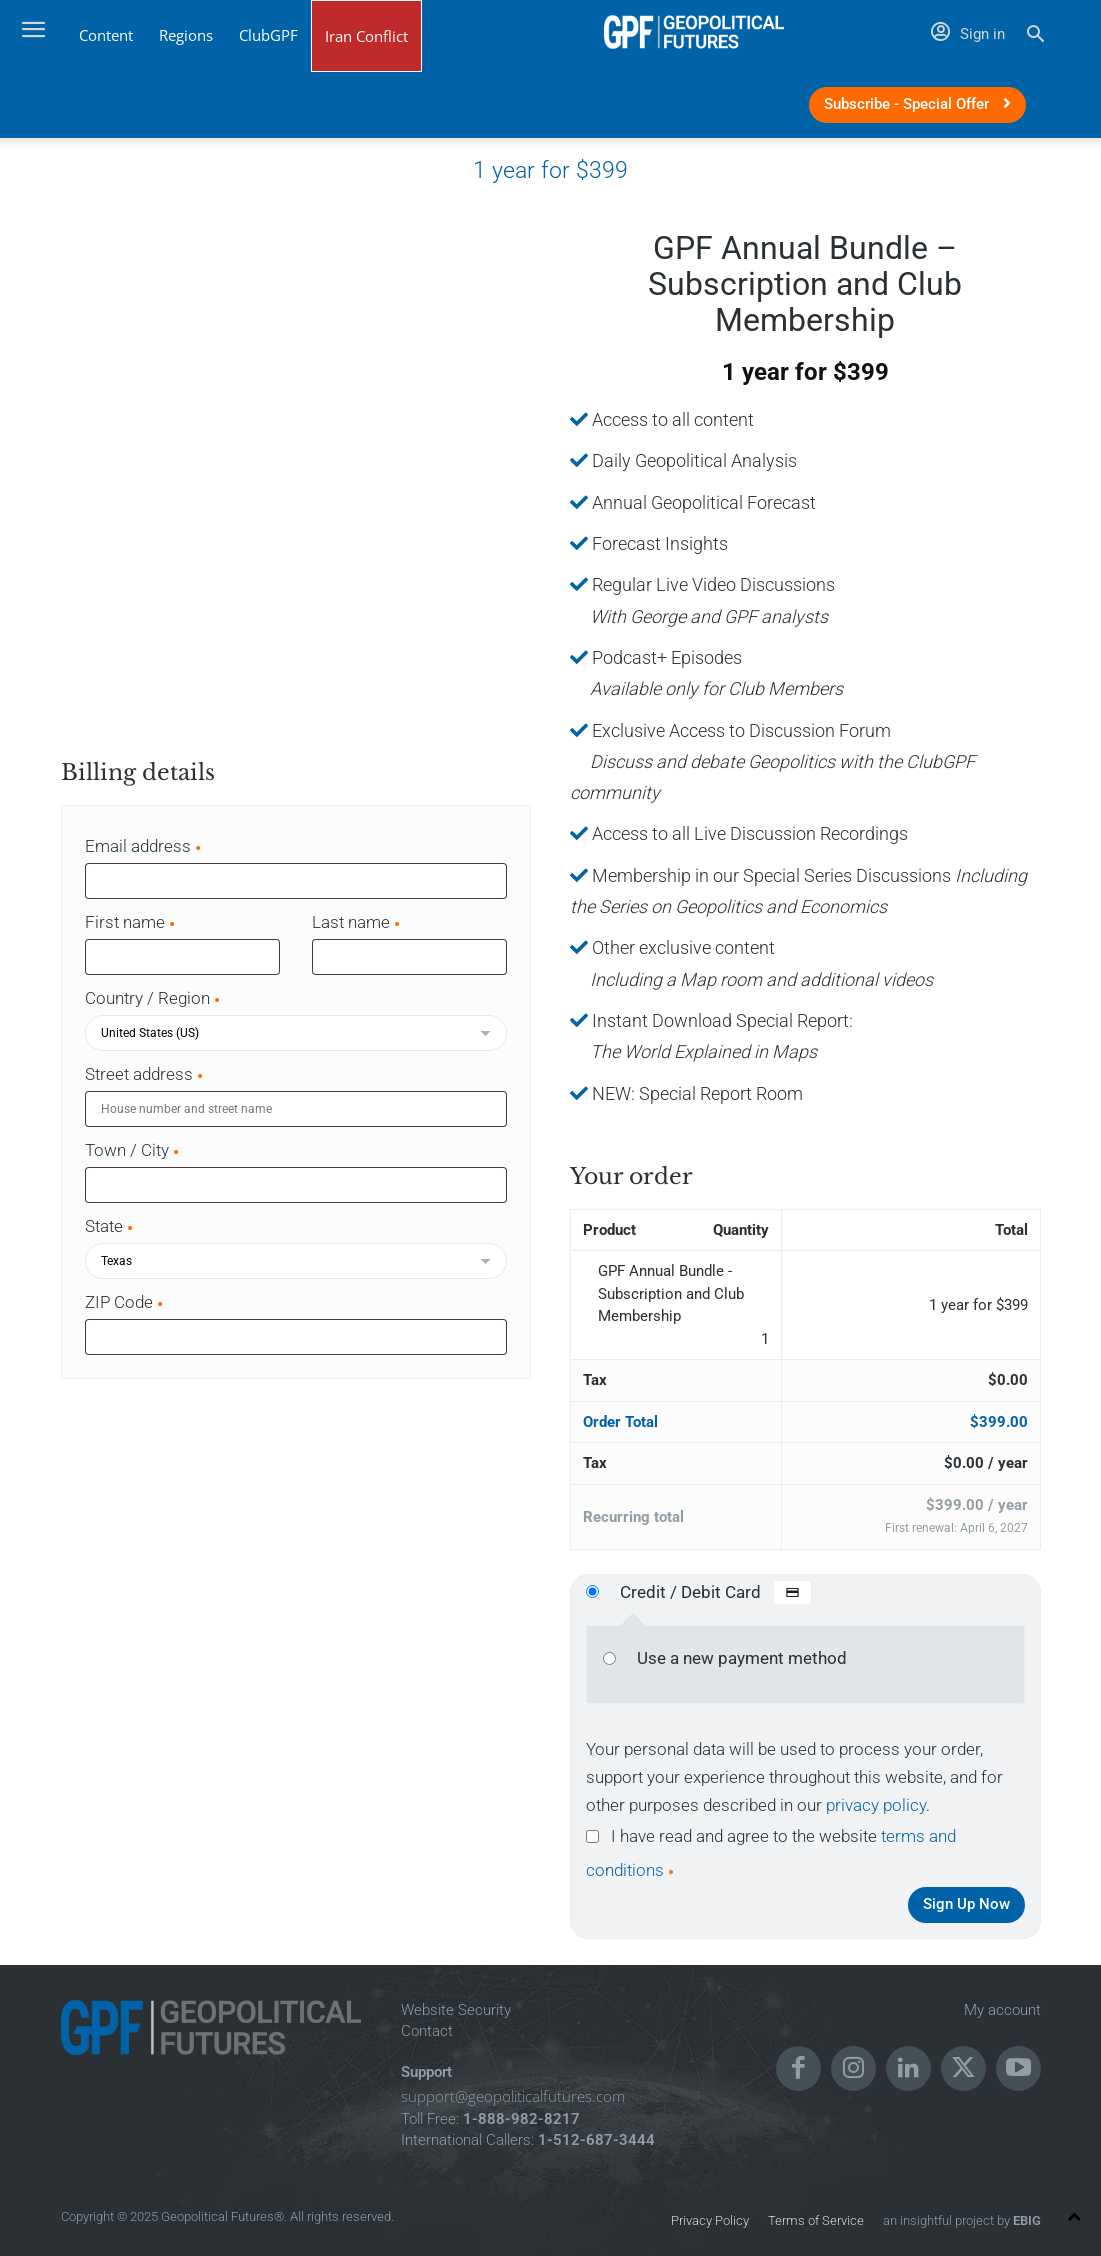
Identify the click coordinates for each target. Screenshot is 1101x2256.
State (110, 1226)
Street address (145, 1074)
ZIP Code (125, 1302)
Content (106, 35)
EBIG (1025, 2220)
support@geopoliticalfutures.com (513, 2096)
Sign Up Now (966, 1904)
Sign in (968, 34)
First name (131, 922)
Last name (357, 922)
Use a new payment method (742, 1658)
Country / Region (153, 998)
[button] (1035, 36)
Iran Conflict (366, 36)
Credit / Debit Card (715, 1592)
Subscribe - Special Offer (917, 104)
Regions (186, 35)
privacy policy (876, 1805)
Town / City (133, 1150)
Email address (144, 846)
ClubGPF (268, 35)
